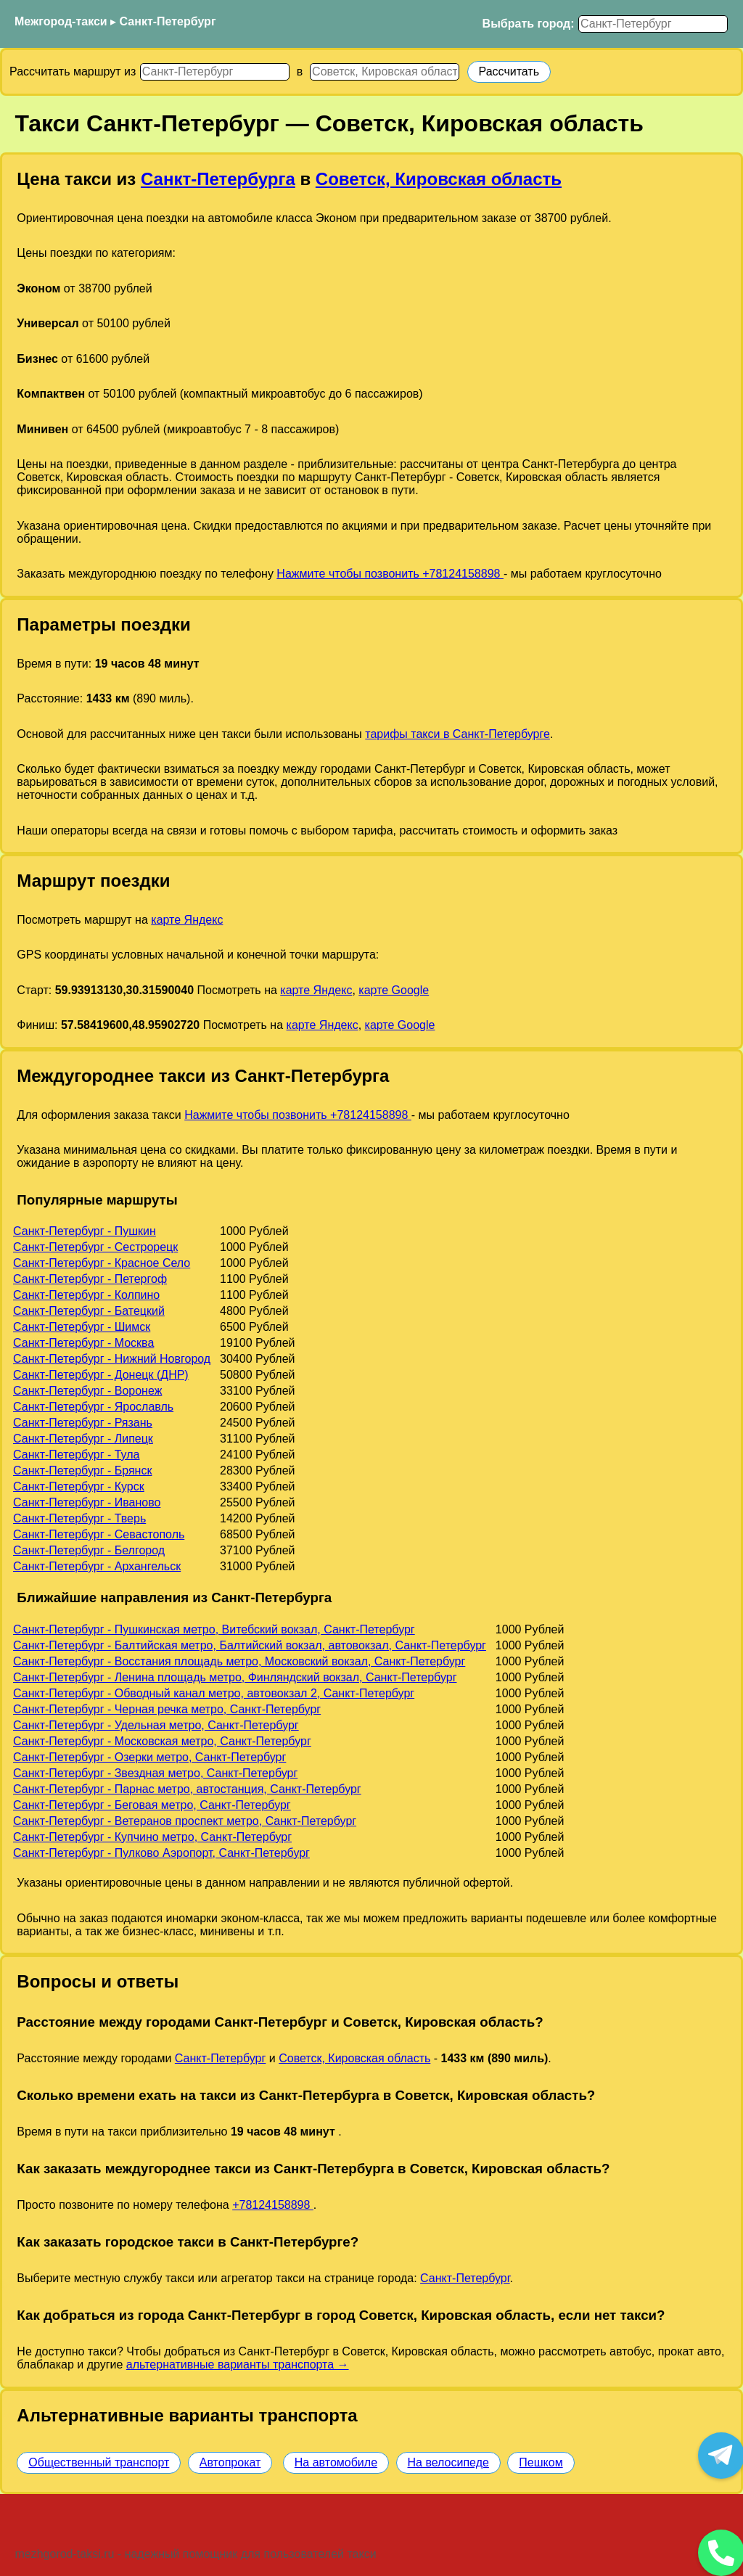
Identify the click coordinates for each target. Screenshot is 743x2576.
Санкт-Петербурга (218, 179)
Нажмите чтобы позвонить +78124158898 (390, 573)
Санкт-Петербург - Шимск (81, 1327)
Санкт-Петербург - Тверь (79, 1518)
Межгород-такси (61, 21)
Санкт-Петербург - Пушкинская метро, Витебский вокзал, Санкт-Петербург (214, 1629)
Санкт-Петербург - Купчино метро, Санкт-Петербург (152, 1837)
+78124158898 (272, 2205)
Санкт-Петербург (168, 21)
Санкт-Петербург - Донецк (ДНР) (101, 1375)
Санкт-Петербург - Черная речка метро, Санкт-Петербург (167, 1709)
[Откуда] (215, 72)
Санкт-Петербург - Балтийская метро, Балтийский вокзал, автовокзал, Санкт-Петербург (249, 1645)
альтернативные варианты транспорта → (237, 2364)
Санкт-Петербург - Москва (83, 1343)
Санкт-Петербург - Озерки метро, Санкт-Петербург (149, 1757)
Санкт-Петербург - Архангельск (97, 1566)
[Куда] (384, 72)
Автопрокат (230, 2462)
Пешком (540, 2462)
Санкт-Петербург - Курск (78, 1486)
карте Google (393, 990)
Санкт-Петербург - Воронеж (87, 1391)
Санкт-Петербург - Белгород (89, 1550)
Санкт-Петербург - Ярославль (93, 1406)
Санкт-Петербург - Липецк (83, 1438)
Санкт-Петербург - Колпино (86, 1295)
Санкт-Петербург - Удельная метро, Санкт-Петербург (156, 1725)
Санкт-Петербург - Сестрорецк (95, 1247)
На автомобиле (336, 2462)
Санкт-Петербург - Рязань (82, 1422)
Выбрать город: (529, 23)
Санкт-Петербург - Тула (76, 1454)
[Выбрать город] (653, 24)
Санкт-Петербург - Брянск (82, 1470)
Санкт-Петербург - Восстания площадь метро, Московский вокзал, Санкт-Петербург (239, 1661)
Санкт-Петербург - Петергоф (90, 1279)
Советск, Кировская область (439, 179)
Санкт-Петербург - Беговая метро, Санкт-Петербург (152, 1805)
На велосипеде (448, 2462)
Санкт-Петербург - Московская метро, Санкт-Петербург (162, 1741)
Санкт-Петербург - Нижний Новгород (111, 1359)
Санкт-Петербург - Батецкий (89, 1311)
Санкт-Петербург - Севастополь (98, 1534)
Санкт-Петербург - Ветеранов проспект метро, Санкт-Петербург (184, 1821)
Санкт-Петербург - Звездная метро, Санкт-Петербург (155, 1773)
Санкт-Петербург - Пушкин (84, 1231)
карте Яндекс (187, 920)
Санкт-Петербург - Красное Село (101, 1263)
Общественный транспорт (98, 2462)
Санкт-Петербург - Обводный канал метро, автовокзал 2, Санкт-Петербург (213, 1693)
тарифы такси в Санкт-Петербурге (457, 734)
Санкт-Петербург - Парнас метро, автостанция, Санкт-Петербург (187, 1789)
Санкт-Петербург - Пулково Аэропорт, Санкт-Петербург (161, 1853)
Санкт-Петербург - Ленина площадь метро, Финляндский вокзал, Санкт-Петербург (234, 1677)
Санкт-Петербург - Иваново (86, 1502)
